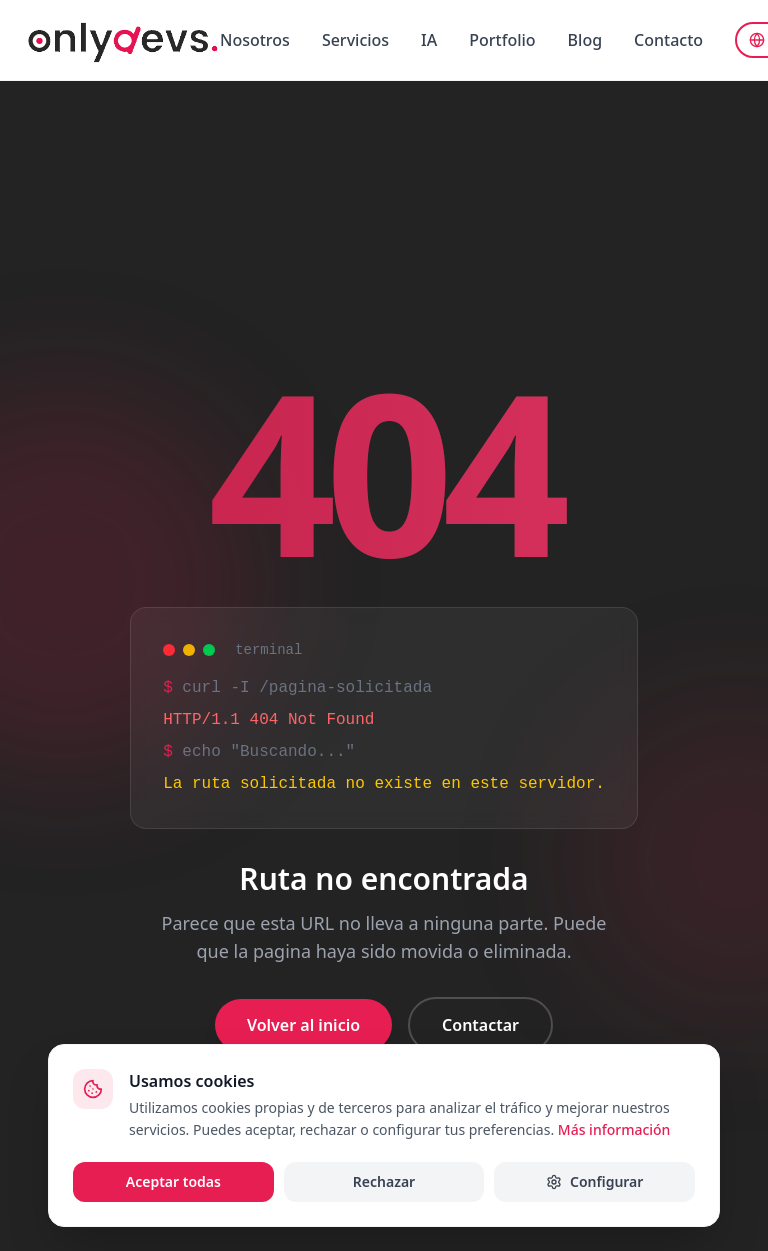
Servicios (355, 40)
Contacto (668, 40)
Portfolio (502, 40)
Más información (614, 1129)
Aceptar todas (173, 1181)
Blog (585, 40)
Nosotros (255, 40)
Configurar (594, 1181)
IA (429, 40)
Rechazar (384, 1181)
